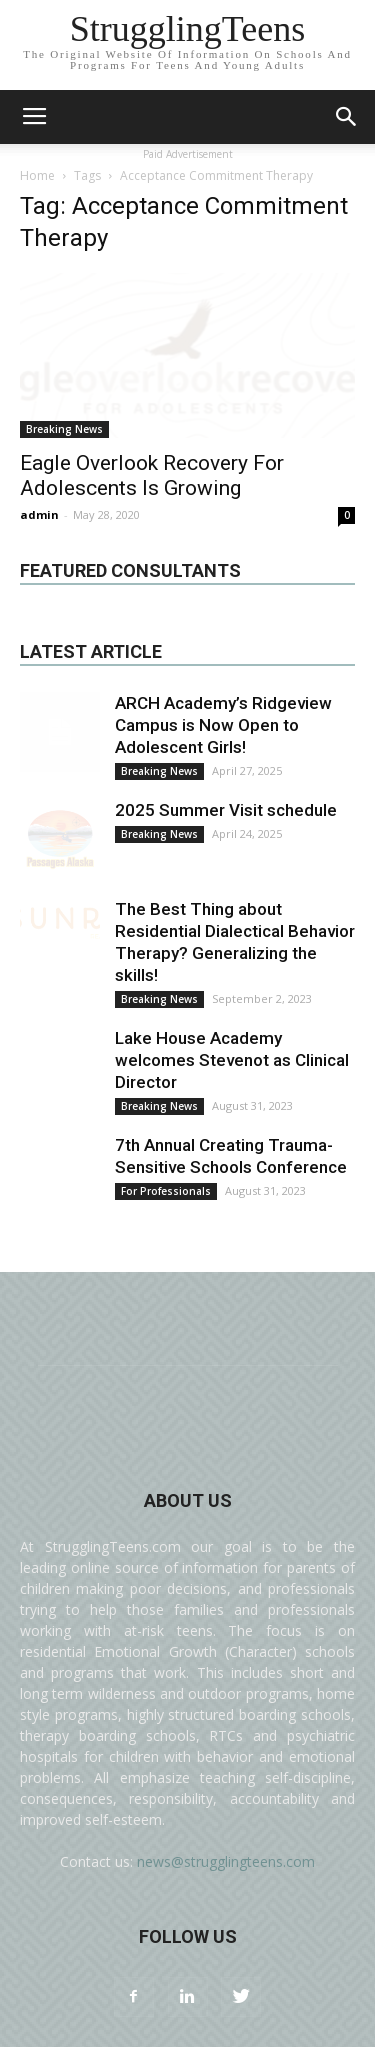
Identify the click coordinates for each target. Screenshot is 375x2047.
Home (37, 175)
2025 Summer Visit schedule (226, 810)
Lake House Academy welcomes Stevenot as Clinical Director (232, 1060)
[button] (347, 117)
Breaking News (64, 429)
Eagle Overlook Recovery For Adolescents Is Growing (152, 475)
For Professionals (166, 1191)
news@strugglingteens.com (226, 1861)
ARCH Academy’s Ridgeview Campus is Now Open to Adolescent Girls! (223, 725)
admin (39, 514)
